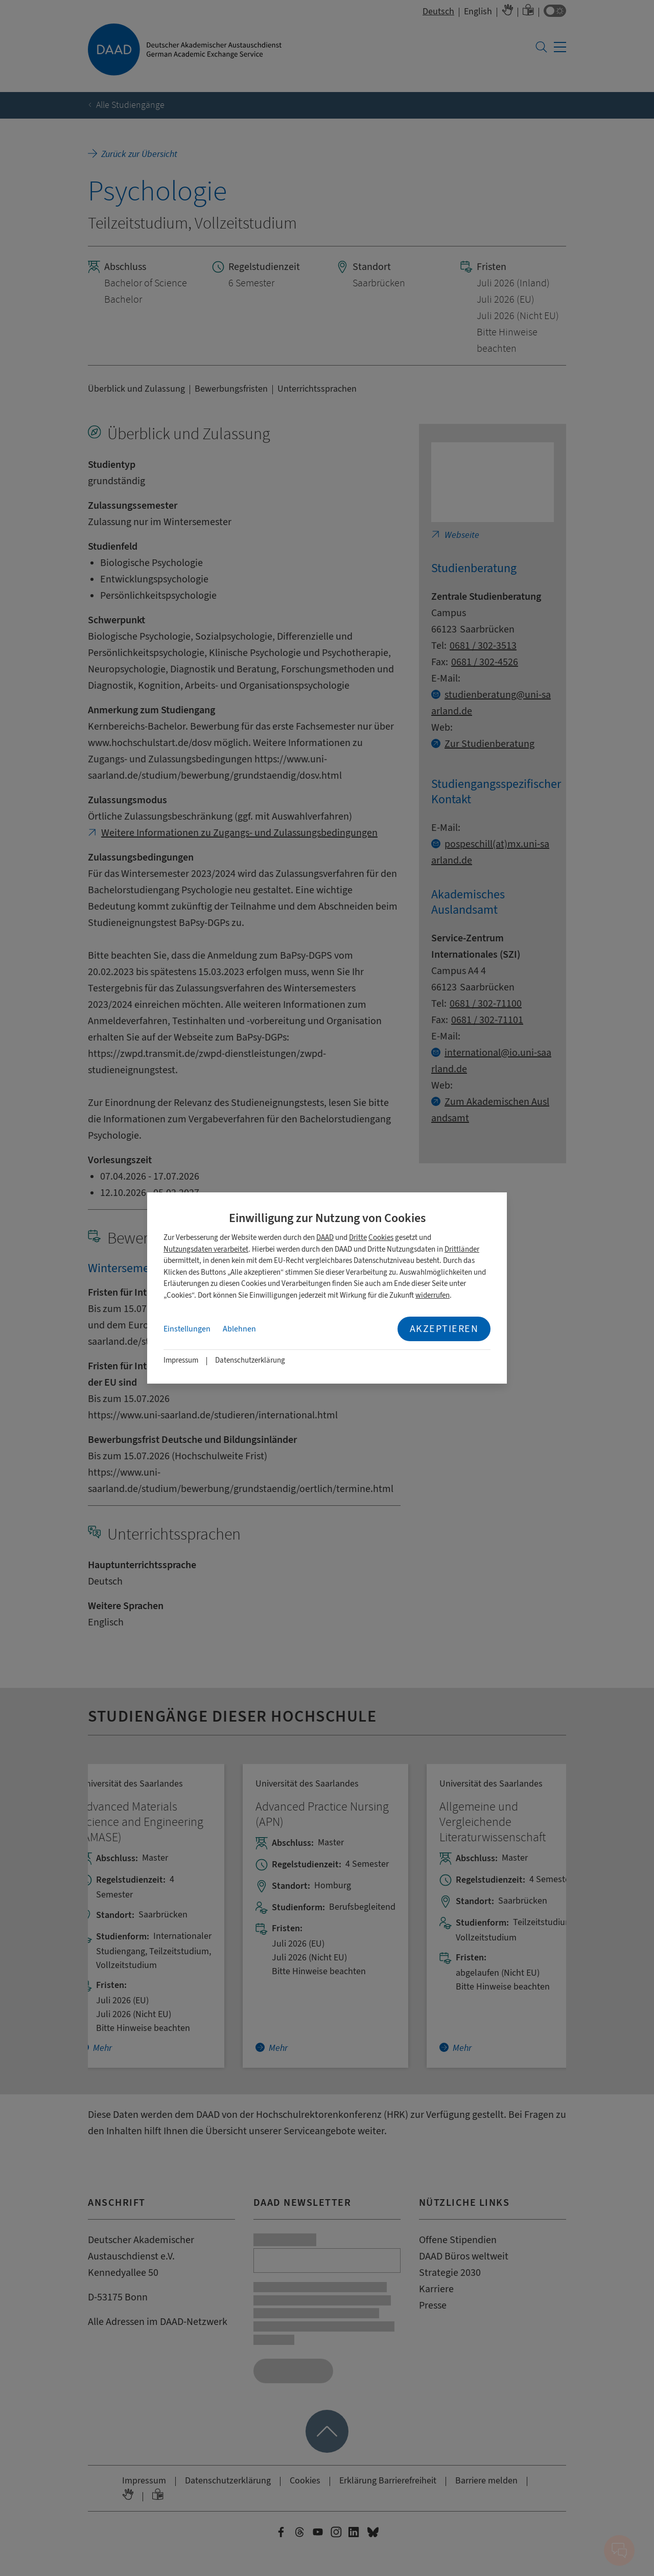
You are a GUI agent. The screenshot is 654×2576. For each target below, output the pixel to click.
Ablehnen (239, 1329)
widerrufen (432, 1295)
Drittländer (462, 1249)
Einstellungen (187, 1329)
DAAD (325, 1237)
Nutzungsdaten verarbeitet (206, 1249)
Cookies (380, 1237)
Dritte (358, 1237)
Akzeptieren (444, 1328)
